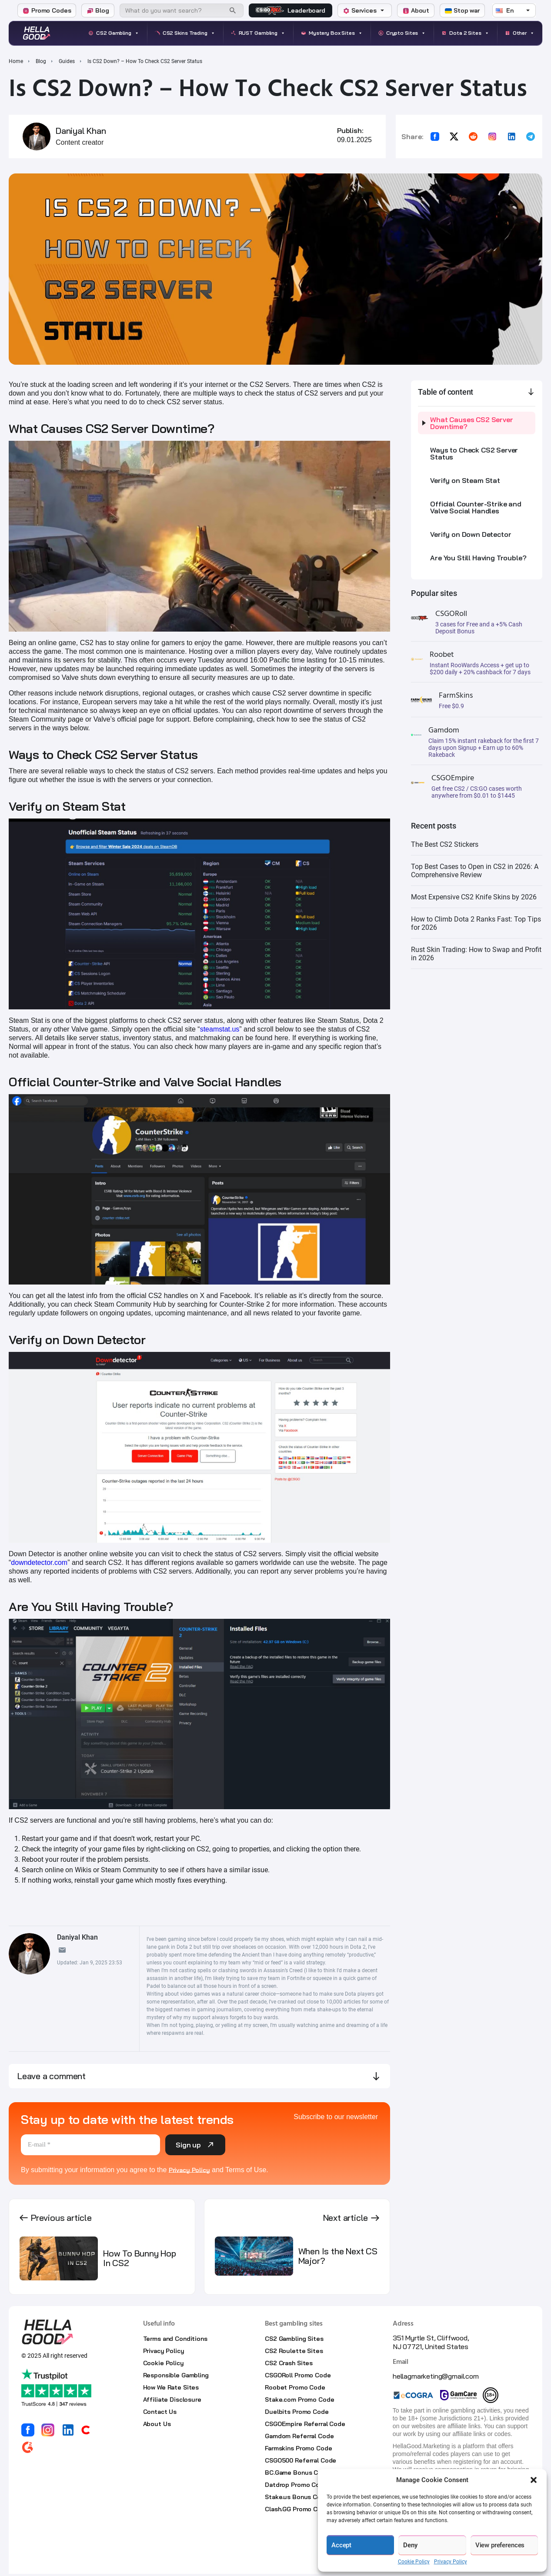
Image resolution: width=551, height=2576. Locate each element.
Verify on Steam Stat (465, 480)
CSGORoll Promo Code (298, 2375)
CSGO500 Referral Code (300, 2460)
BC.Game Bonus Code (297, 2472)
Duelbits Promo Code (296, 2412)
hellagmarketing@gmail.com (436, 2376)
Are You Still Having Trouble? (478, 557)
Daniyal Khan (81, 131)
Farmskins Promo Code (298, 2448)
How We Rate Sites (171, 2387)
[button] (533, 2480)
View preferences (500, 2545)
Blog (41, 61)
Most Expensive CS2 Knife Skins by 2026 (474, 897)
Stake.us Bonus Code (296, 2497)
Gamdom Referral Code (299, 2436)
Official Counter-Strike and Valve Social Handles (475, 507)
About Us (157, 2424)
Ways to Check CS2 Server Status (474, 453)
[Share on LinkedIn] (511, 136)
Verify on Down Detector (470, 534)
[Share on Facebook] (435, 136)
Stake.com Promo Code (299, 2399)
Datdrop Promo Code (296, 2485)
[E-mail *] (90, 2144)
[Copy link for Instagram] (492, 136)
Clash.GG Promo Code (297, 2509)
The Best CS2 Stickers (444, 844)
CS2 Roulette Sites (294, 2351)
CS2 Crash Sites (289, 2363)
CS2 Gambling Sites (294, 2339)
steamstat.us (220, 1029)
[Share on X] (454, 136)
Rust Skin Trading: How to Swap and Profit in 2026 (476, 953)
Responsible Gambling (176, 2375)
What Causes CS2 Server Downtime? (471, 423)
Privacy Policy (450, 2562)
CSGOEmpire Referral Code (305, 2424)
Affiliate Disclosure (172, 2399)
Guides (67, 61)
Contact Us (160, 2412)
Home (16, 61)
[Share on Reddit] (473, 136)
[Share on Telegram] (530, 136)
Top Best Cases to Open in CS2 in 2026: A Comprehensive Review (474, 870)
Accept (341, 2545)
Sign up (195, 2144)
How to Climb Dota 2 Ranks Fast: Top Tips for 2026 (476, 923)
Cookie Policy (414, 2562)
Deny (410, 2545)
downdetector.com (39, 1562)
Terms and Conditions (175, 2339)
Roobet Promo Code (295, 2387)
